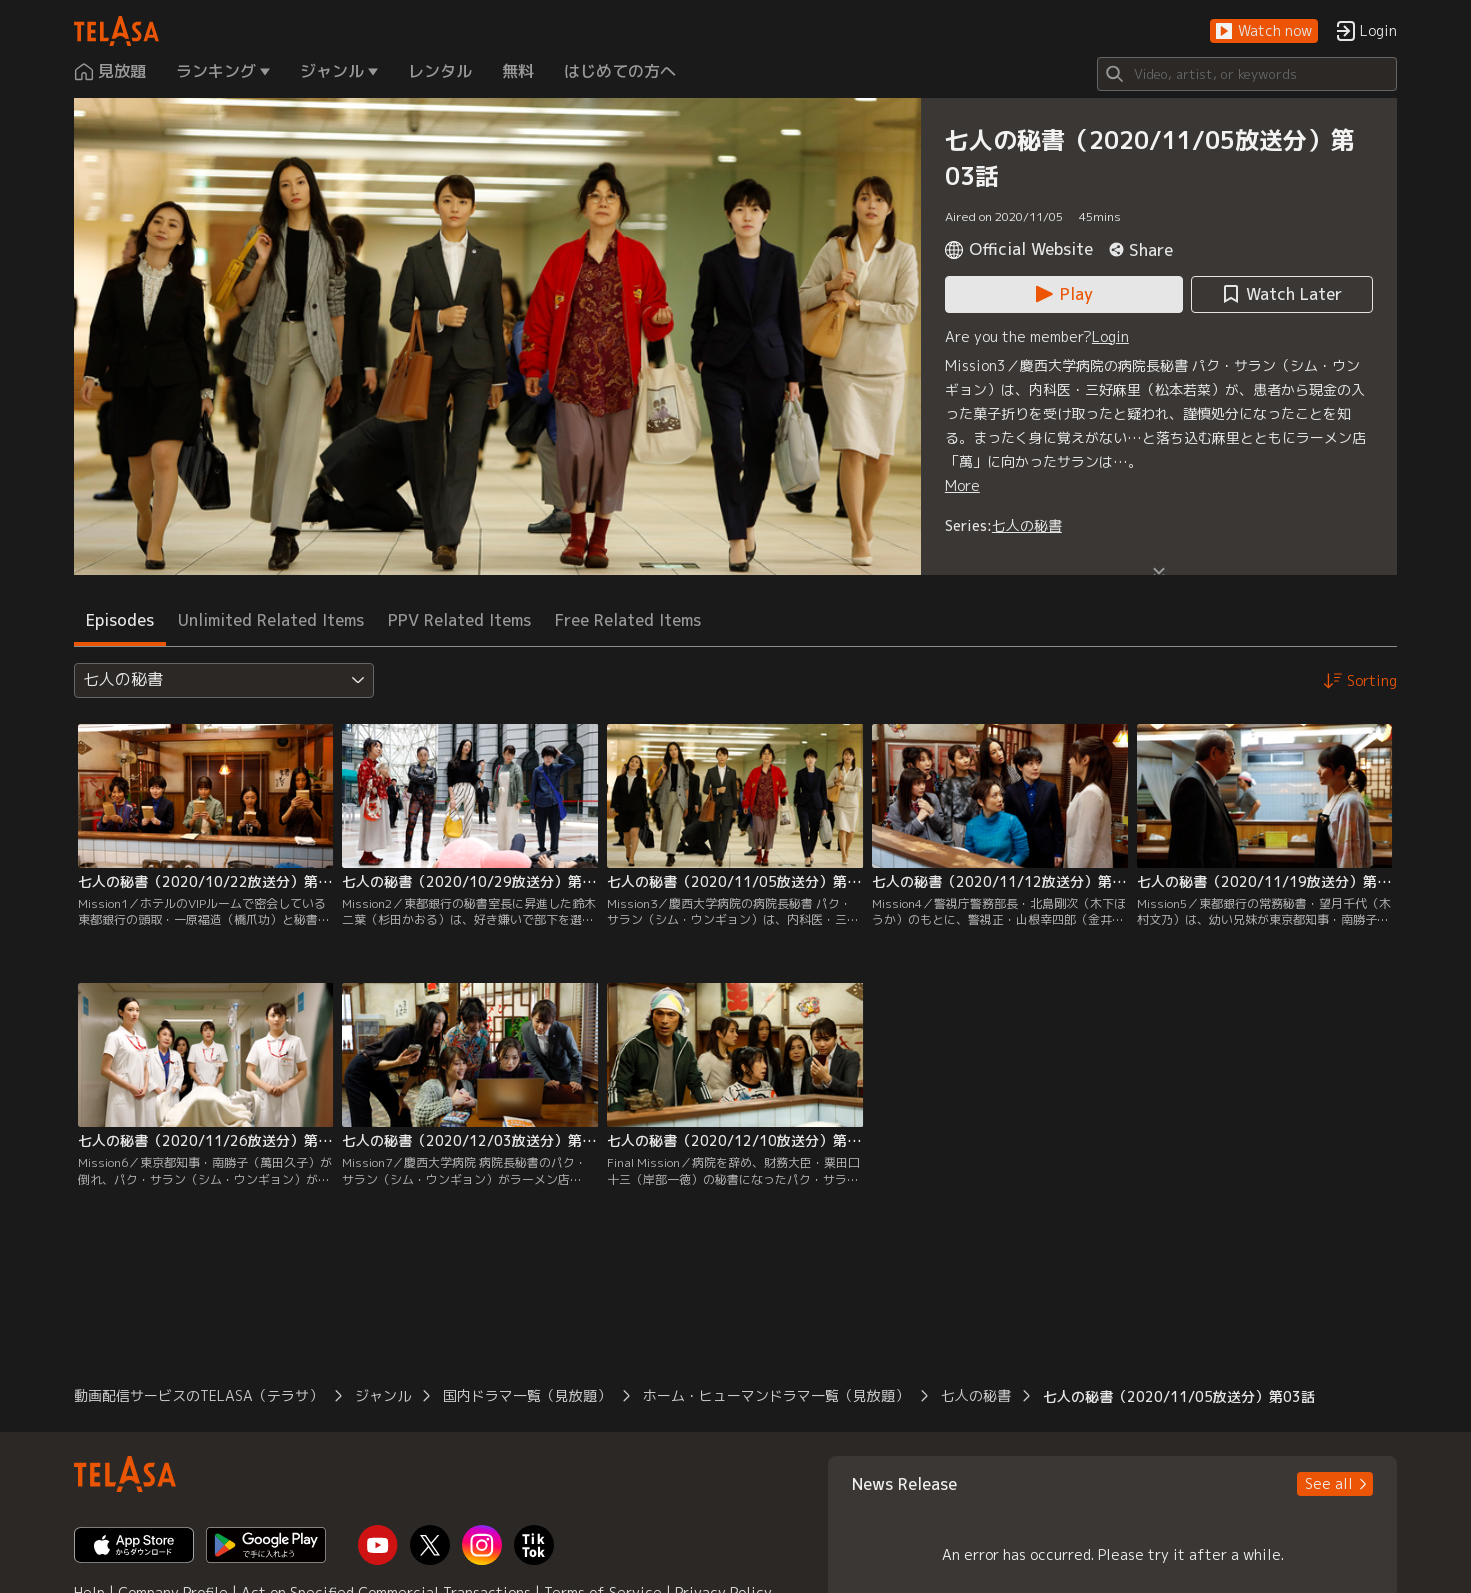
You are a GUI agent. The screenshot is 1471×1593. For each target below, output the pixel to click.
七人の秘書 (1027, 525)
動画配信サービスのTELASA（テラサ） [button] (198, 1395)
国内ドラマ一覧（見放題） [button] (527, 1395)
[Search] (1247, 74)
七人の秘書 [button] (976, 1395)
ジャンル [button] (383, 1395)
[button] (1264, 31)
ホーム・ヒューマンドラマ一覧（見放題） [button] (776, 1395)
